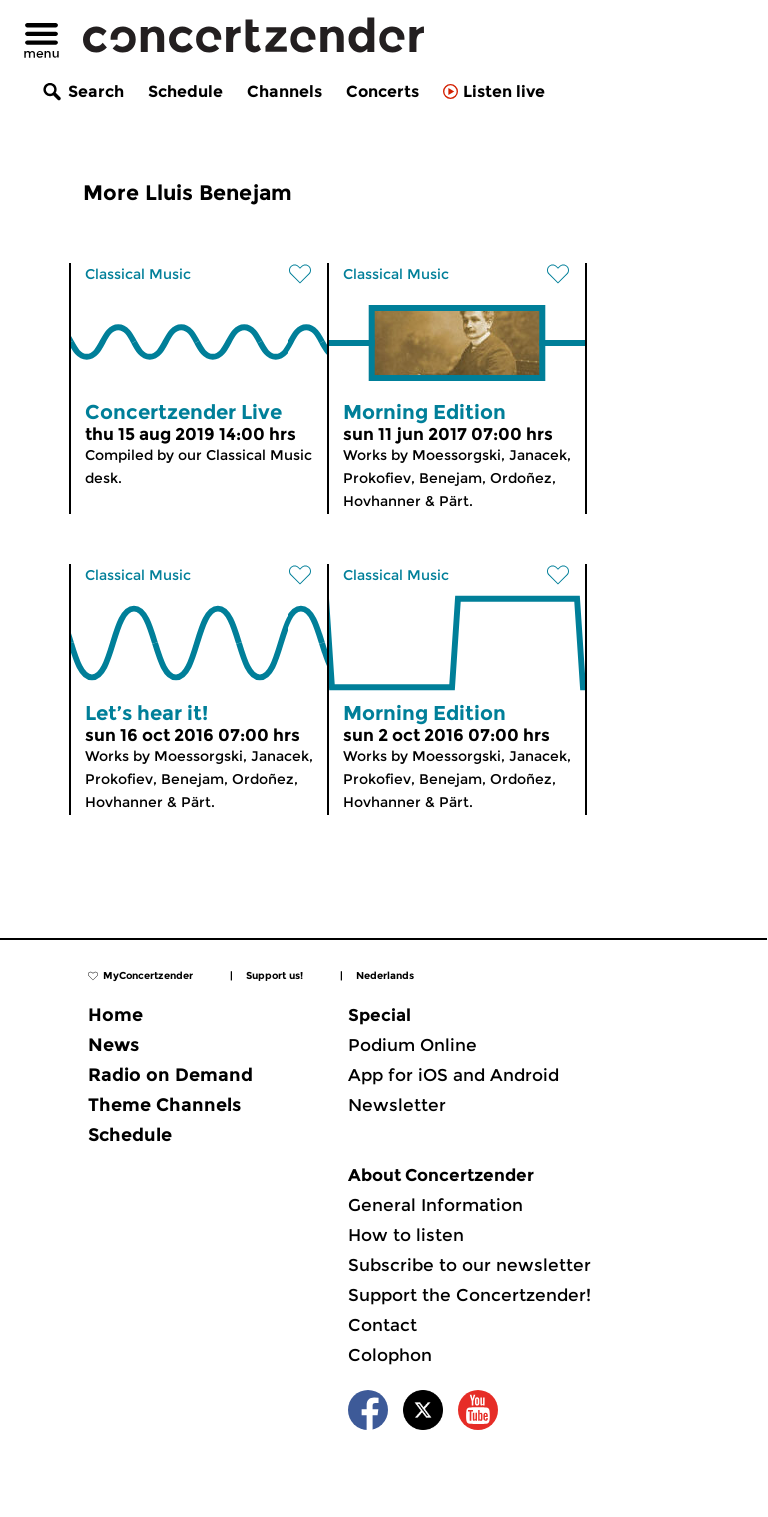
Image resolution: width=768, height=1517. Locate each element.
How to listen (406, 1235)
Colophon (390, 1355)
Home (115, 1015)
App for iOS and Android (453, 1075)
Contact (382, 1325)
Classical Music (138, 274)
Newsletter (397, 1105)
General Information (435, 1205)
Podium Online (412, 1045)
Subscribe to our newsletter (469, 1265)
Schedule (185, 91)
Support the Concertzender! (469, 1295)
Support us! (274, 975)
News (113, 1045)
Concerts (382, 91)
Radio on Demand (170, 1075)
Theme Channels (164, 1105)
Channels (284, 91)
